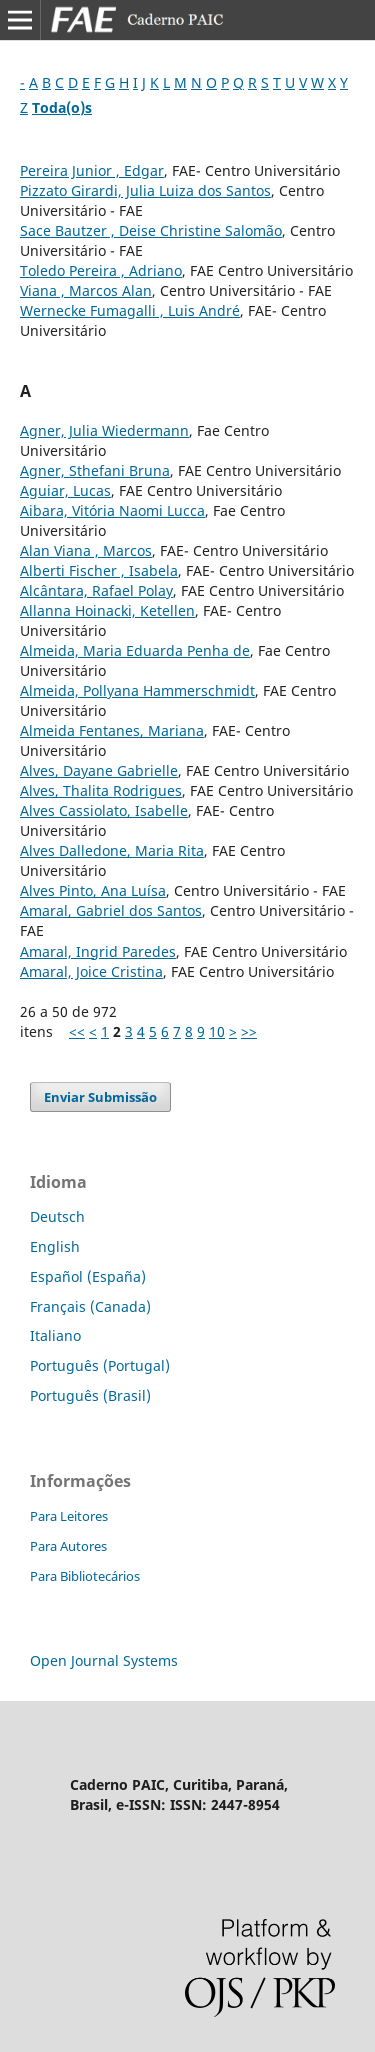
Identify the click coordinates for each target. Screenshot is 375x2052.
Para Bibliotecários (85, 1576)
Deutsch (57, 1216)
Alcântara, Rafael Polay (96, 590)
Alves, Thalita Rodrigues (101, 790)
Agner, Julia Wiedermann (104, 430)
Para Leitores (69, 1516)
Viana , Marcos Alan (86, 290)
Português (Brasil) (90, 1395)
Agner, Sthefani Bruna (95, 470)
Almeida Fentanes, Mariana (112, 730)
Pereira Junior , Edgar (92, 170)
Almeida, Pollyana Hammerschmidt (137, 690)
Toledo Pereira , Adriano (101, 270)
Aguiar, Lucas (65, 490)
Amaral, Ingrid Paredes (98, 951)
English (55, 1246)
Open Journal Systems (104, 1660)
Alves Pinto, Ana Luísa (93, 890)
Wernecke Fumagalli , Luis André (130, 310)
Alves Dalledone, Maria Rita (112, 850)
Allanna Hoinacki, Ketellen (107, 610)
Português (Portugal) (100, 1365)
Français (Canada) (90, 1306)
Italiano (55, 1335)
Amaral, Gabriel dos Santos (111, 910)
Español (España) (88, 1276)
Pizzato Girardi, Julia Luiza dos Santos (145, 190)
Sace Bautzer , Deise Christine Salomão (151, 230)
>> (249, 1031)
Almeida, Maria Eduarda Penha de (135, 650)
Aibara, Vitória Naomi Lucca (112, 510)
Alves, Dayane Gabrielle (99, 770)
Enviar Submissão (100, 1097)
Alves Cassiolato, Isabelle (104, 810)
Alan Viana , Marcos (86, 550)
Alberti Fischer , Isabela (99, 570)
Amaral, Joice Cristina (91, 971)
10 (217, 1031)
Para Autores (68, 1546)
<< (77, 1031)
